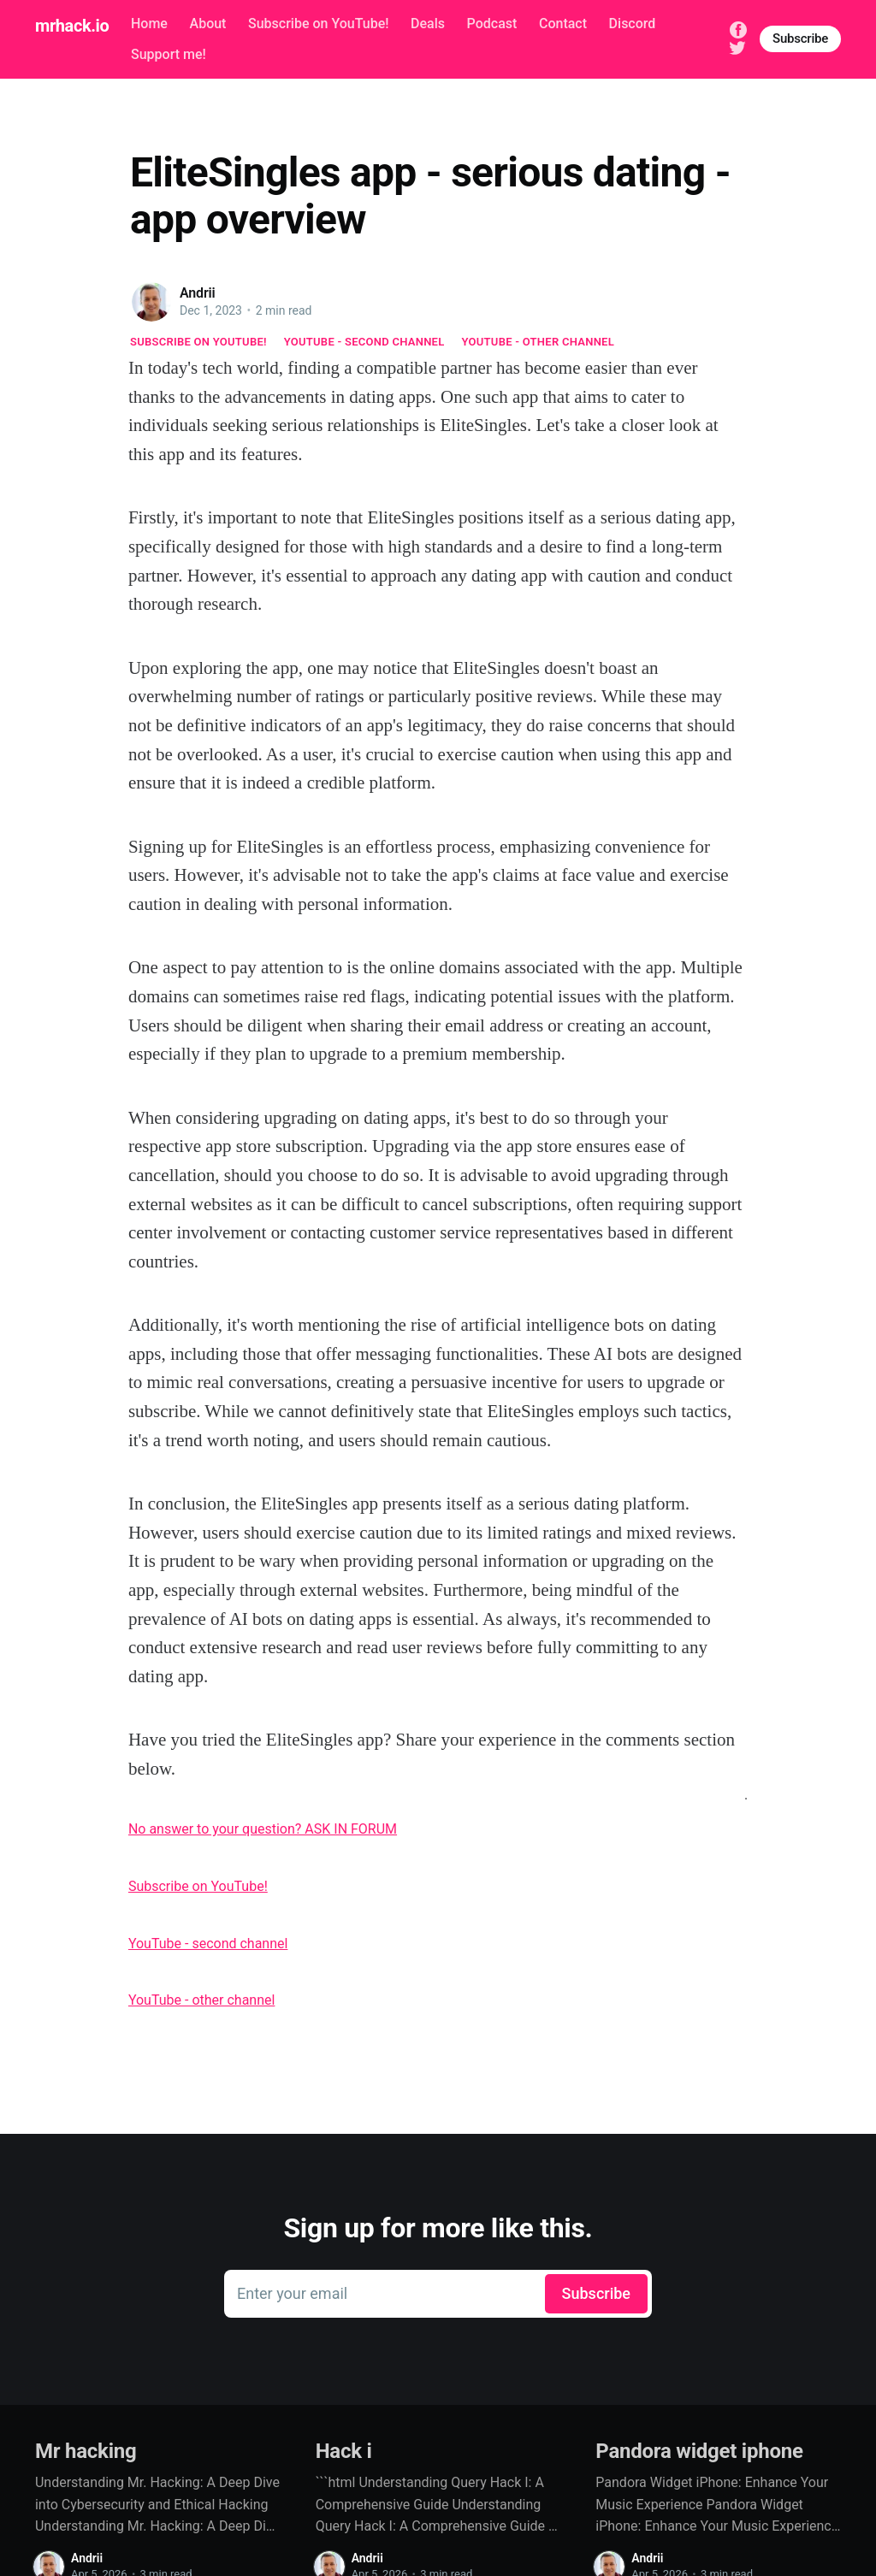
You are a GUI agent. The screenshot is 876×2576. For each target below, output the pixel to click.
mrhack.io (72, 25)
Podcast (492, 23)
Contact (563, 23)
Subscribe (800, 38)
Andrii (198, 293)
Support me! (168, 54)
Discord (632, 23)
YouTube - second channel (364, 341)
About (208, 23)
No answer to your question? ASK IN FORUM (262, 1829)
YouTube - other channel (538, 341)
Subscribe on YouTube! (318, 23)
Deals (428, 23)
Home (149, 23)
